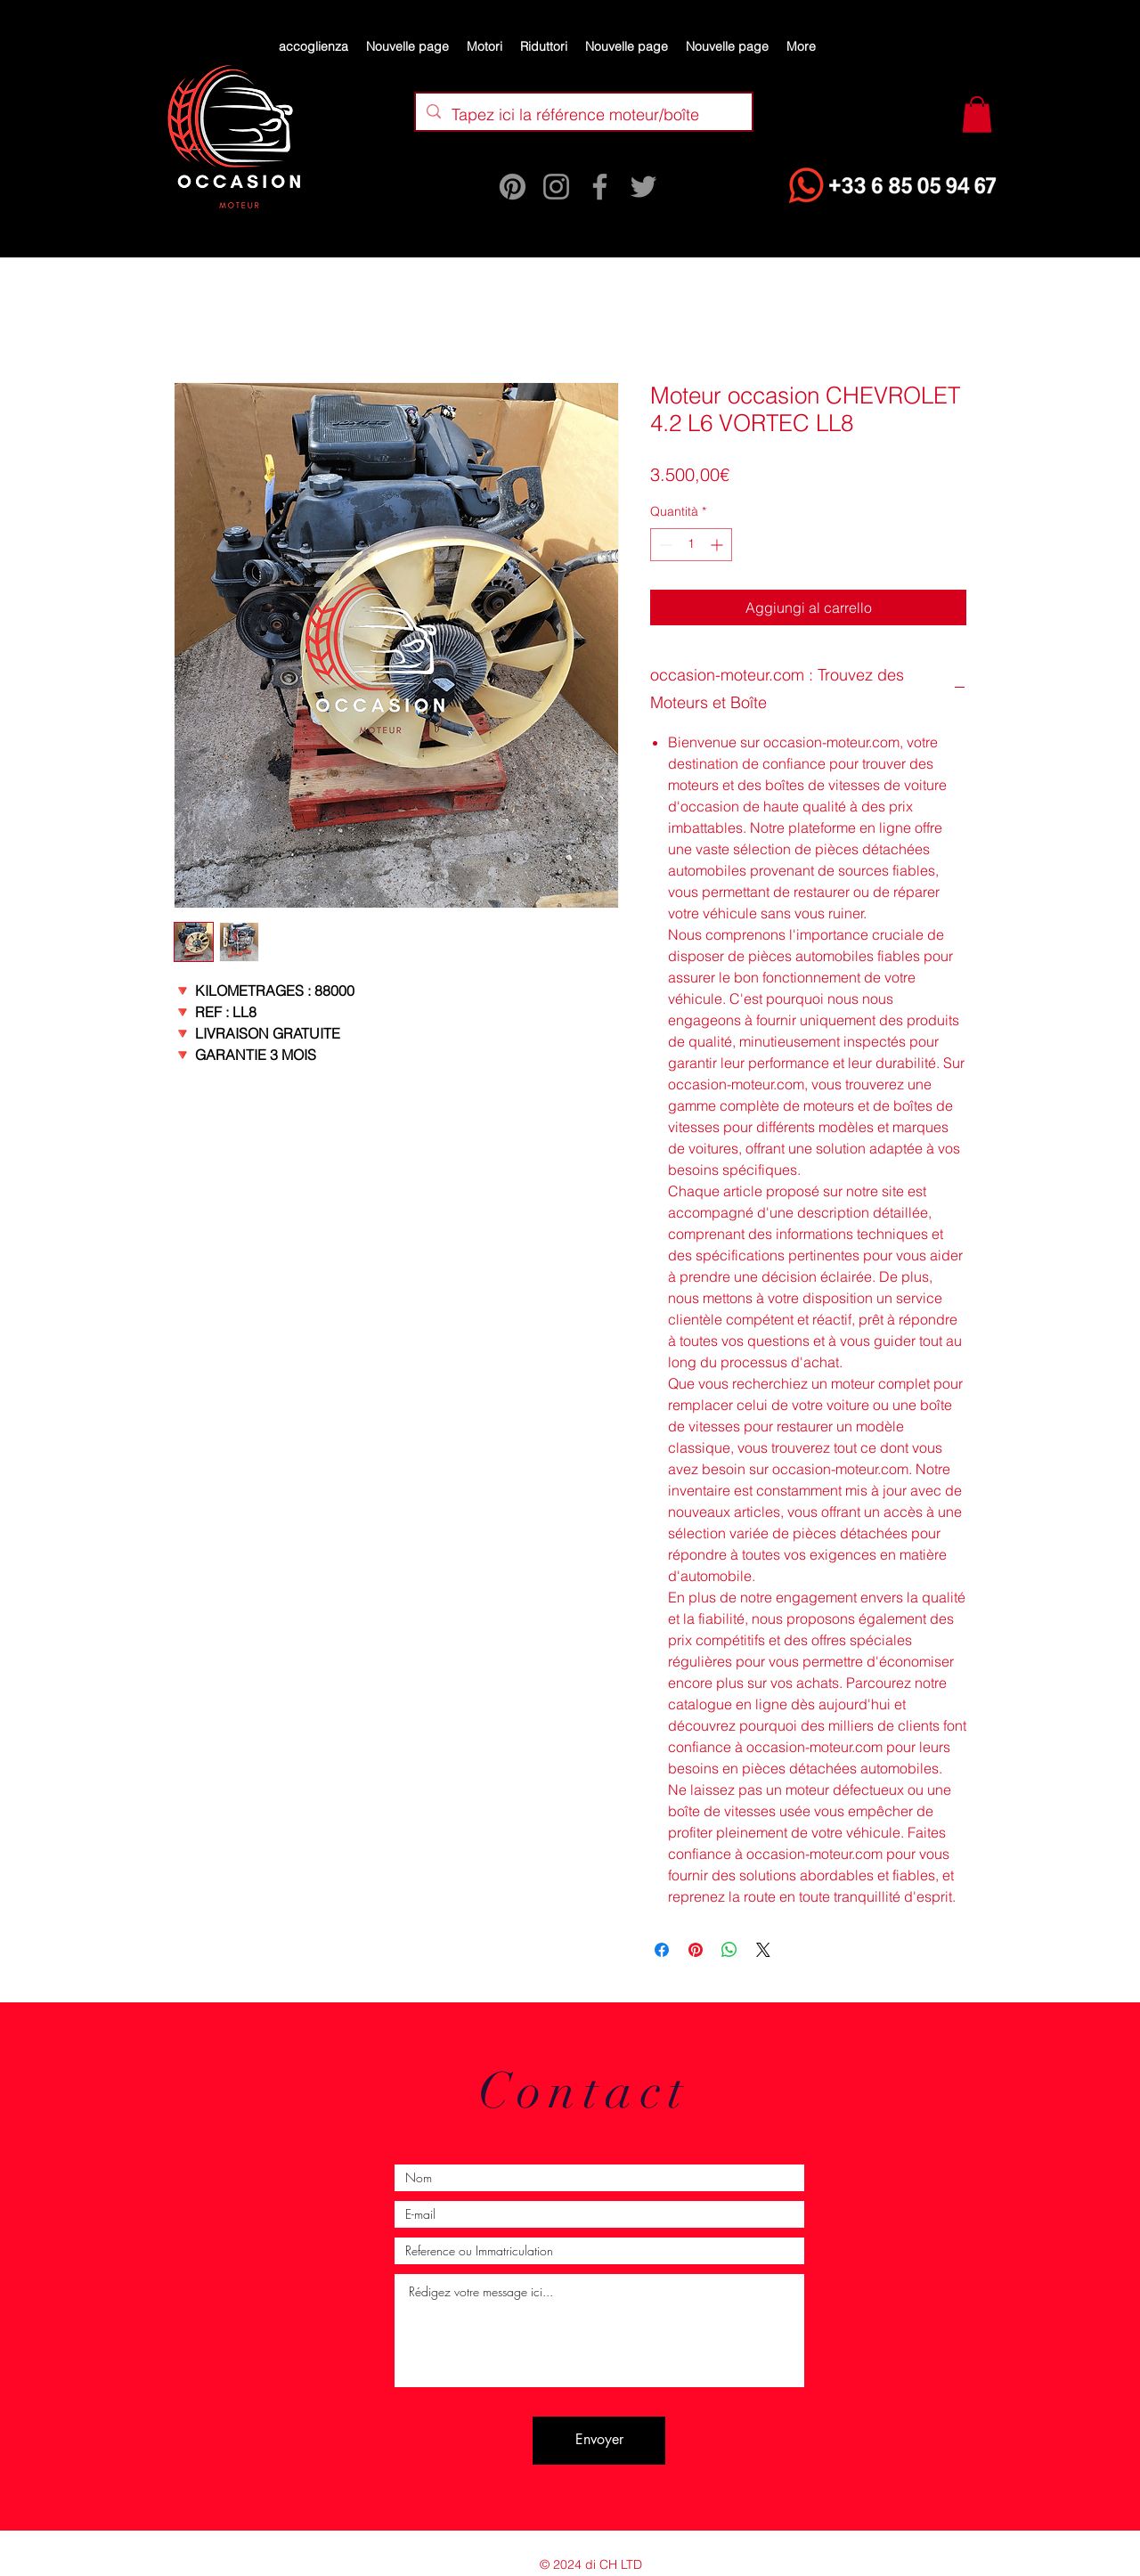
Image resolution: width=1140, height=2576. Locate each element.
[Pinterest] (512, 186)
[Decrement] (664, 544)
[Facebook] (599, 186)
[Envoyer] (599, 2441)
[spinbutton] (691, 544)
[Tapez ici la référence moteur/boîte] (583, 115)
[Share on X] (763, 1950)
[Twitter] (643, 186)
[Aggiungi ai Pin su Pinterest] (695, 1950)
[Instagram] (556, 186)
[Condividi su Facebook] (661, 1950)
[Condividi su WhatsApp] (729, 1950)
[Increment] (718, 544)
